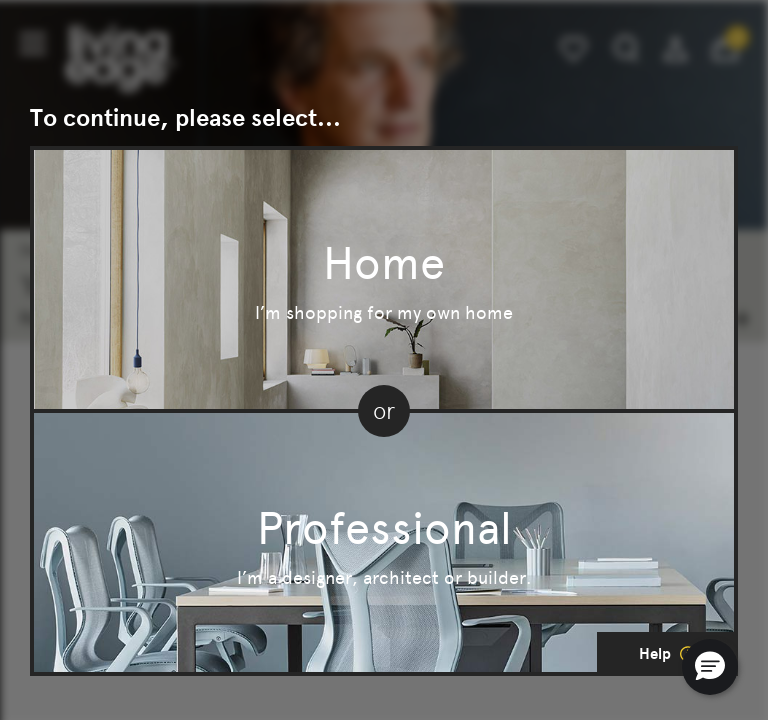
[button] (710, 667)
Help (667, 654)
